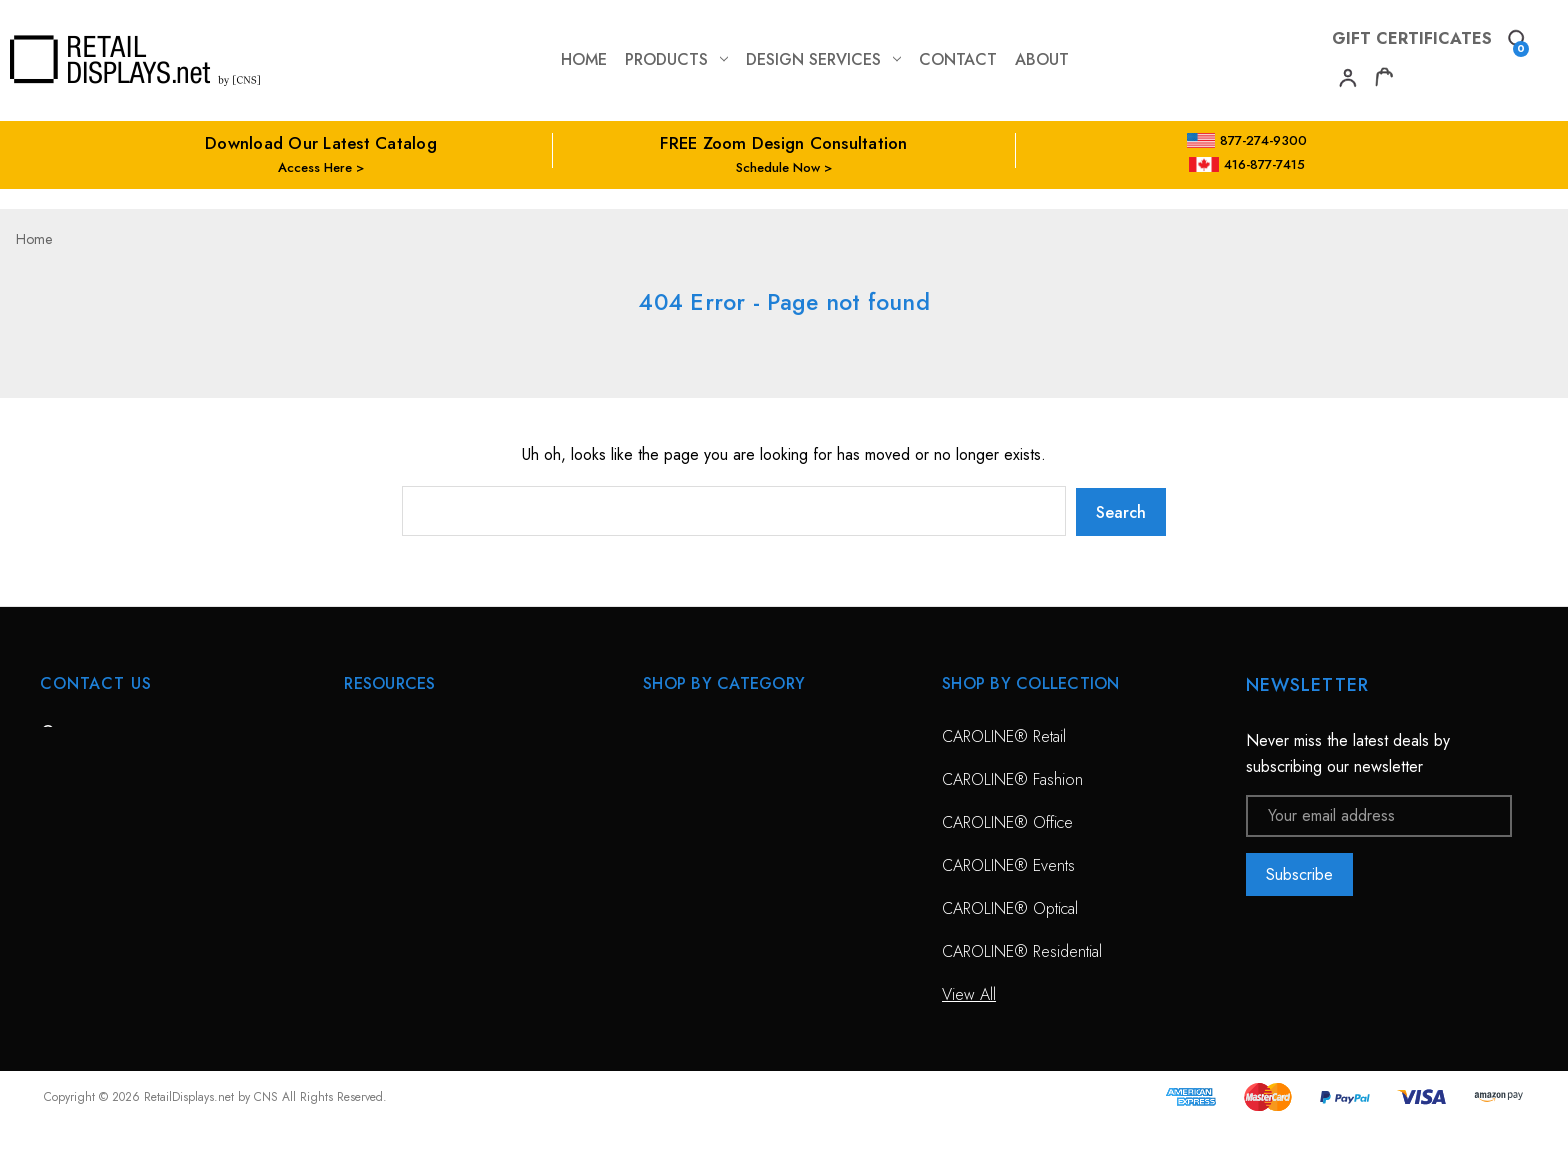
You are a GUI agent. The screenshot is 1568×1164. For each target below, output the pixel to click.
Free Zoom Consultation (424, 777)
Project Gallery (392, 949)
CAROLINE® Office (1007, 820)
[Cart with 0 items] (1384, 80)
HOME (366, 734)
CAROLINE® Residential (1022, 949)
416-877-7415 (1247, 164)
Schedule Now (778, 167)
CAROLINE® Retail (1004, 734)
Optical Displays (695, 777)
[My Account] (1346, 80)
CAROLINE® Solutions (719, 734)
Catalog (369, 992)
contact (958, 59)
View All (670, 863)
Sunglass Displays (701, 820)
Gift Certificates (1412, 38)
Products (676, 59)
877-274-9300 (1247, 140)
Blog (359, 1035)
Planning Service (398, 863)
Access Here (315, 167)
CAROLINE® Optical (1010, 906)
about (1042, 59)
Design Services (823, 59)
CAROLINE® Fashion (1012, 777)
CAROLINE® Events (1008, 863)
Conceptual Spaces (408, 906)
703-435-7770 (123, 843)
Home (584, 59)
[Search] (1516, 41)
